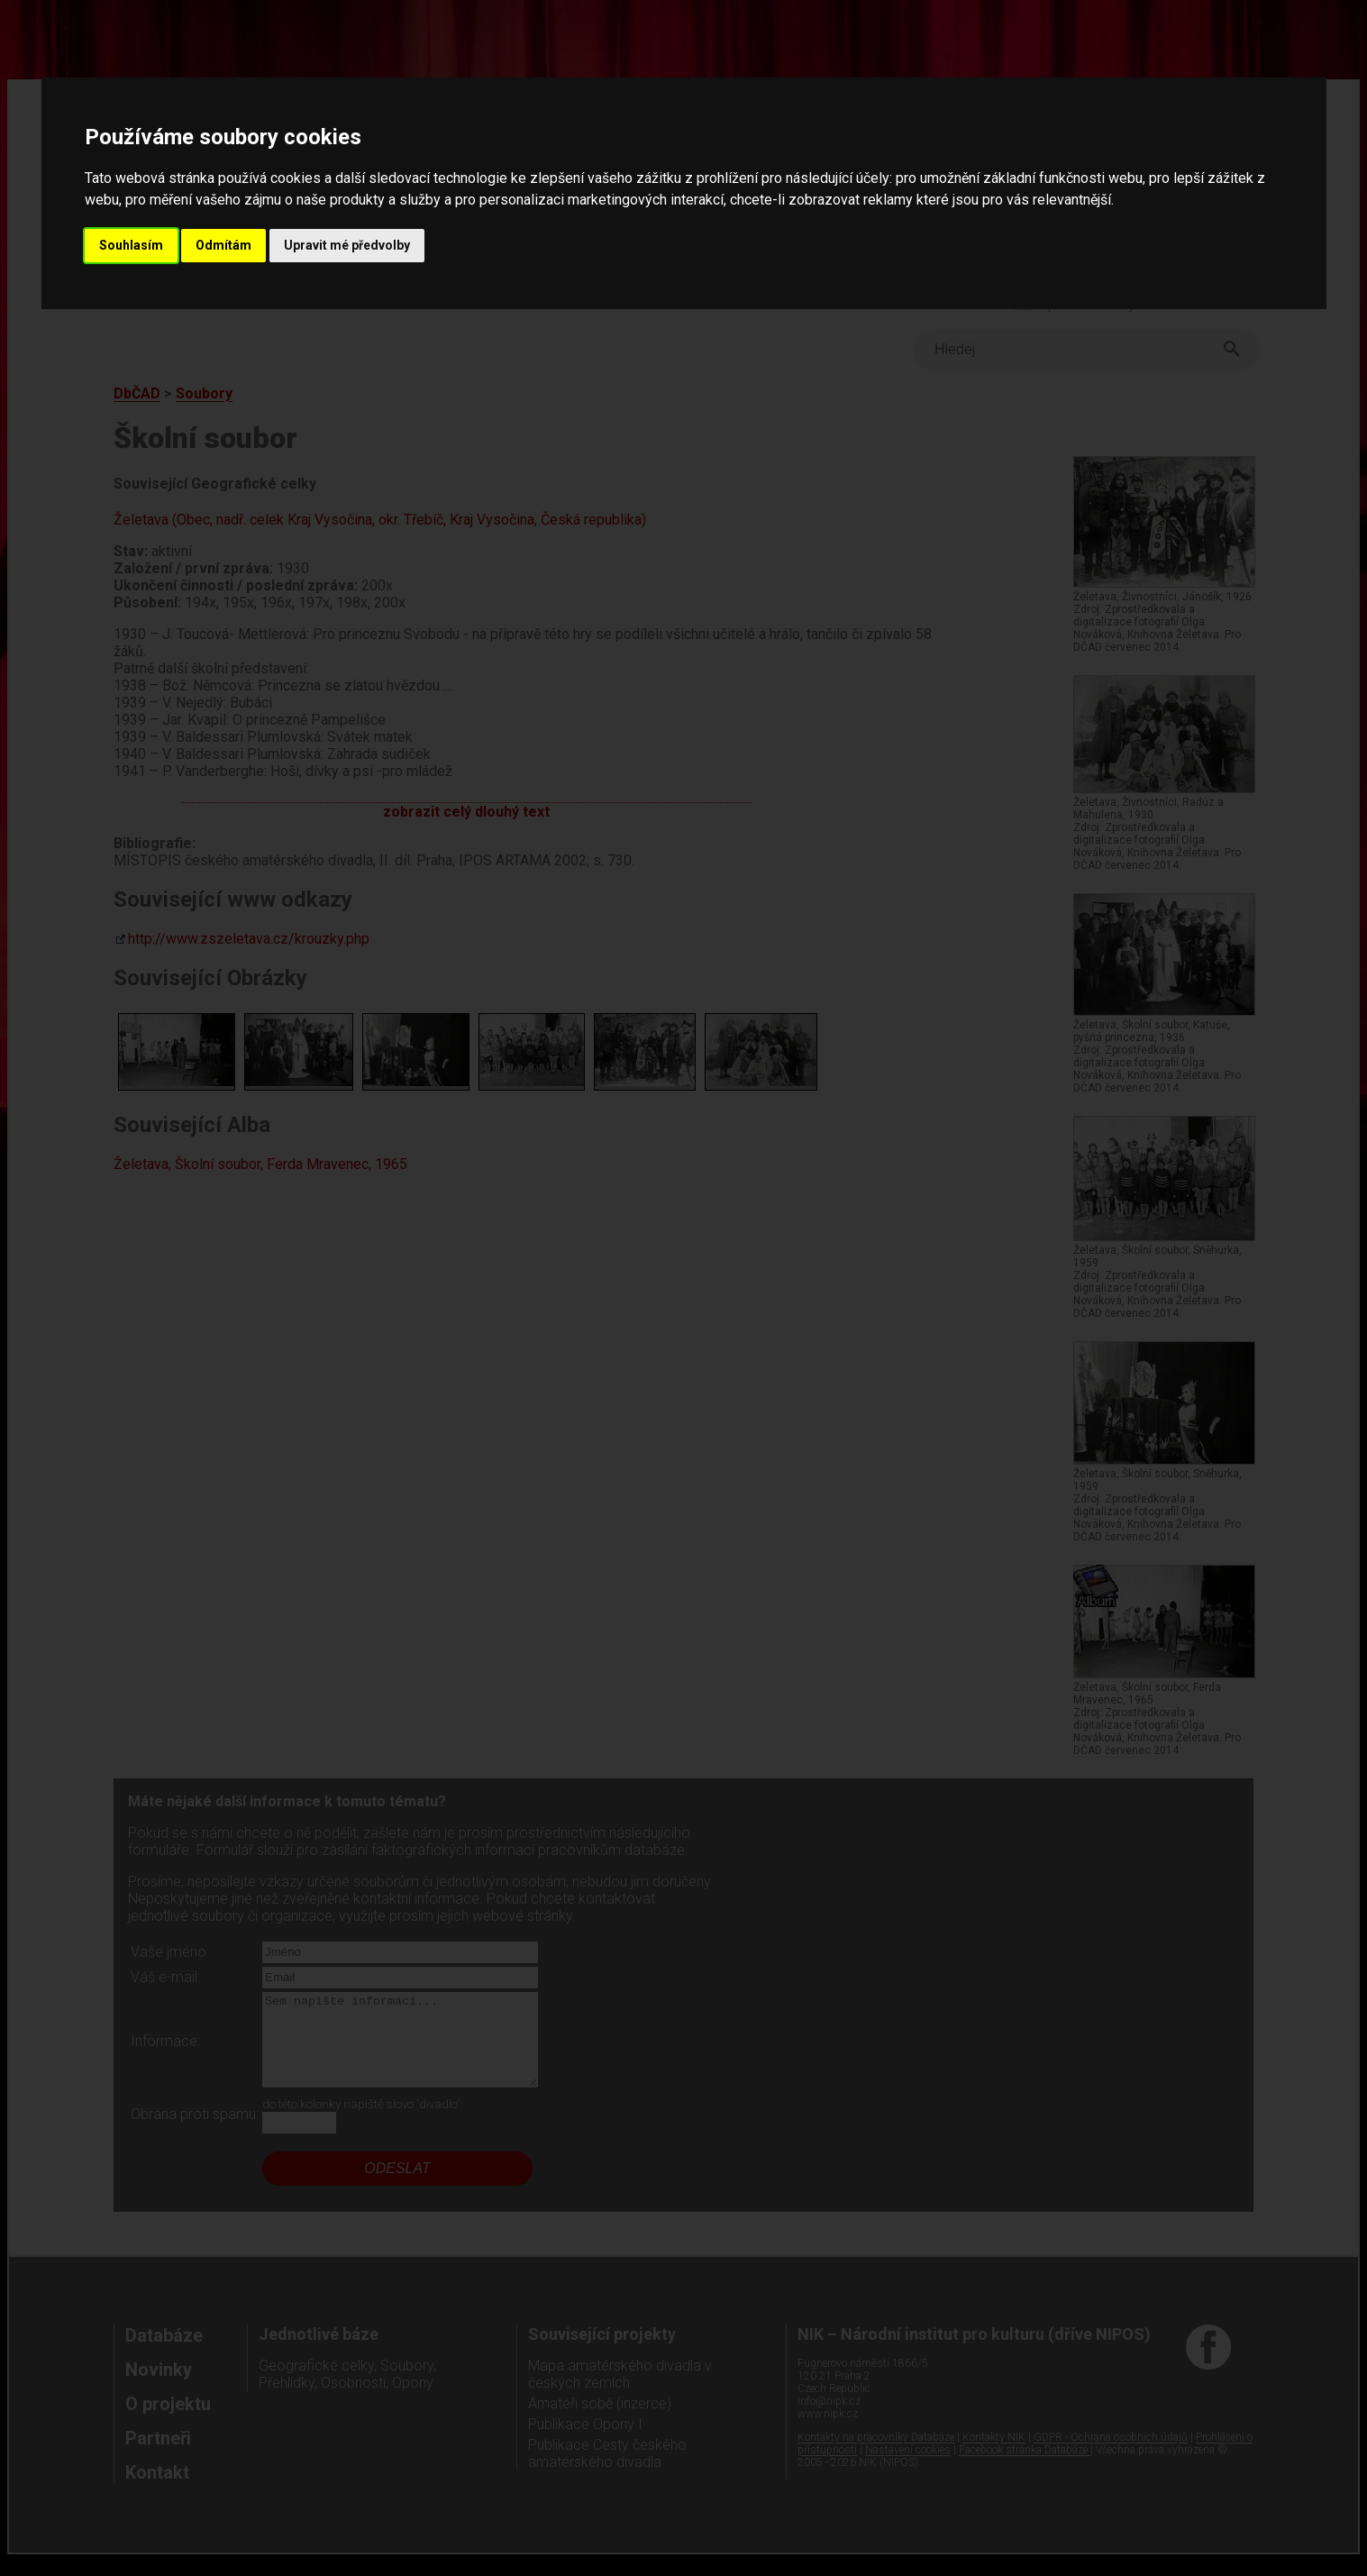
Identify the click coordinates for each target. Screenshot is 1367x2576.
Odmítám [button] (223, 245)
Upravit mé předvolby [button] (347, 245)
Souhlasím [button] (131, 245)
